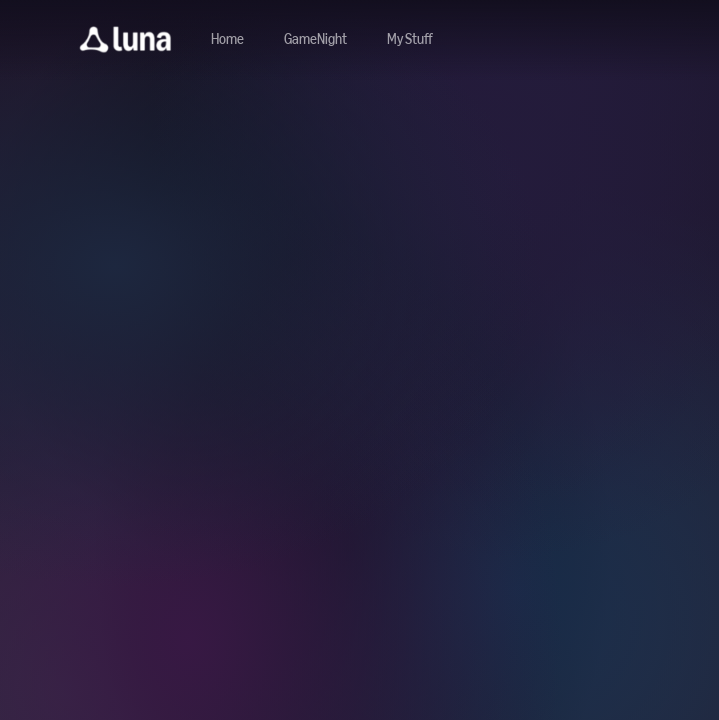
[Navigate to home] (227, 40)
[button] (125, 40)
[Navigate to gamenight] (315, 40)
